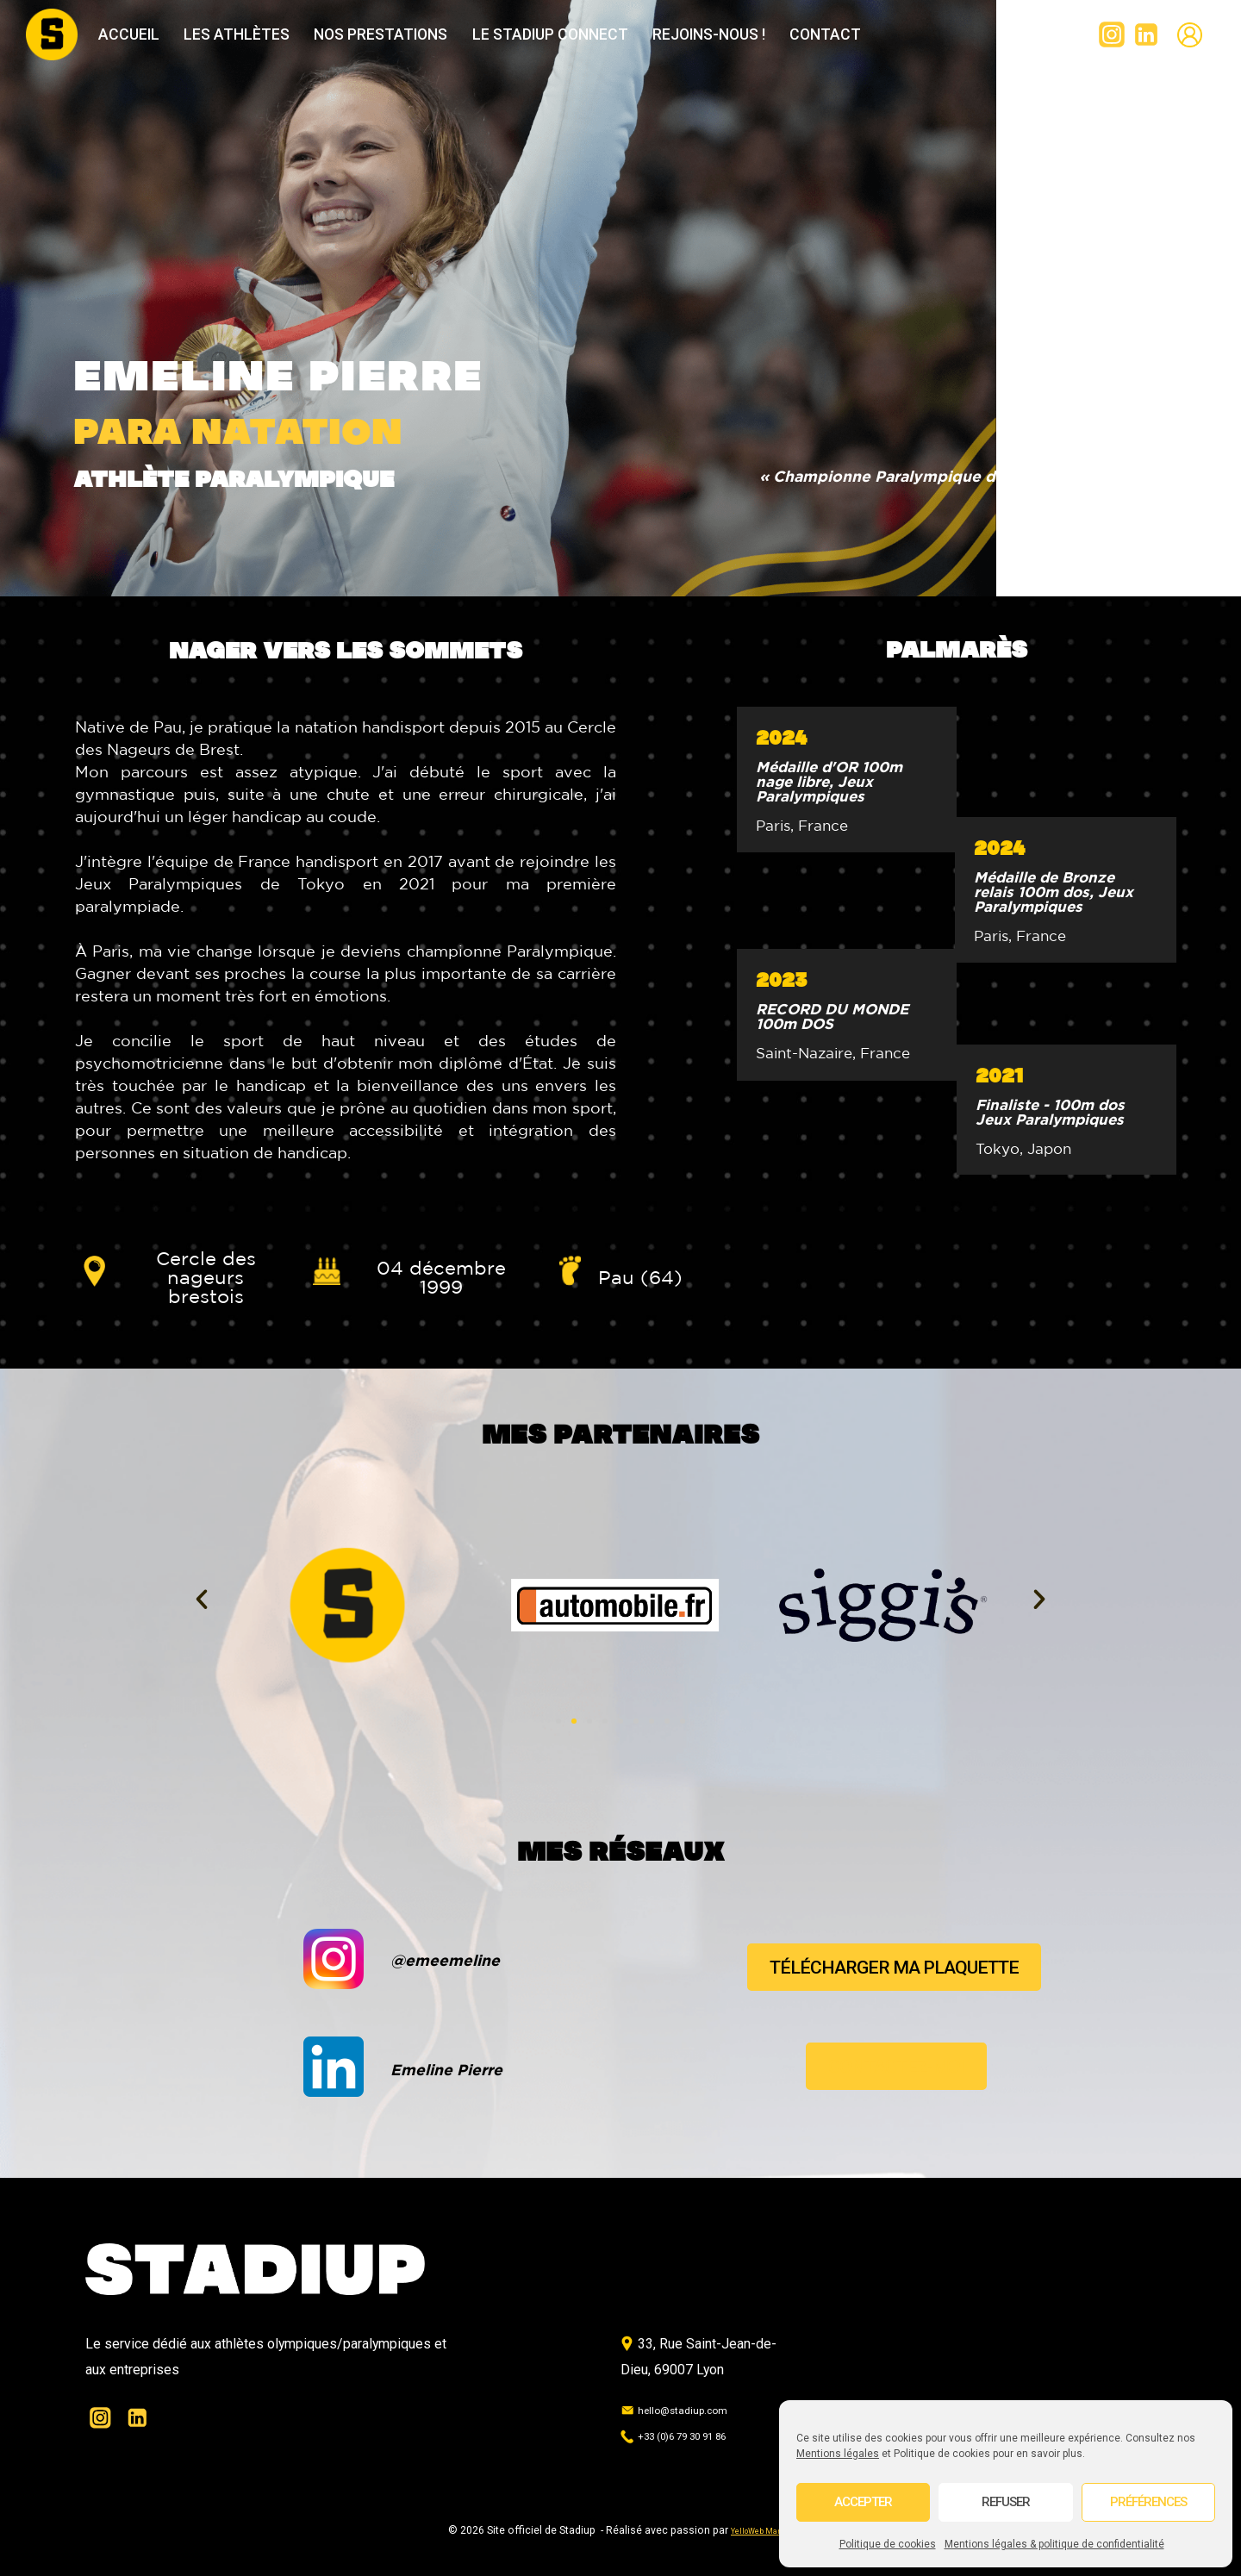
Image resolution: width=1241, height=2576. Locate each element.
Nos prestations (380, 34)
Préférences (1148, 2502)
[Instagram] (1112, 34)
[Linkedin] (1146, 34)
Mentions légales (837, 2454)
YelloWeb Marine (762, 2530)
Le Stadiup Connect (550, 34)
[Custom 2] (1189, 34)
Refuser (1006, 2502)
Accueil (128, 34)
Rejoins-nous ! (708, 34)
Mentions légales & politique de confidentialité (1054, 2544)
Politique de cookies (887, 2544)
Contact (825, 34)
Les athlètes (237, 34)
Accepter (863, 2502)
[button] (202, 1599)
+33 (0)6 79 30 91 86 (692, 2435)
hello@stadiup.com (686, 2409)
